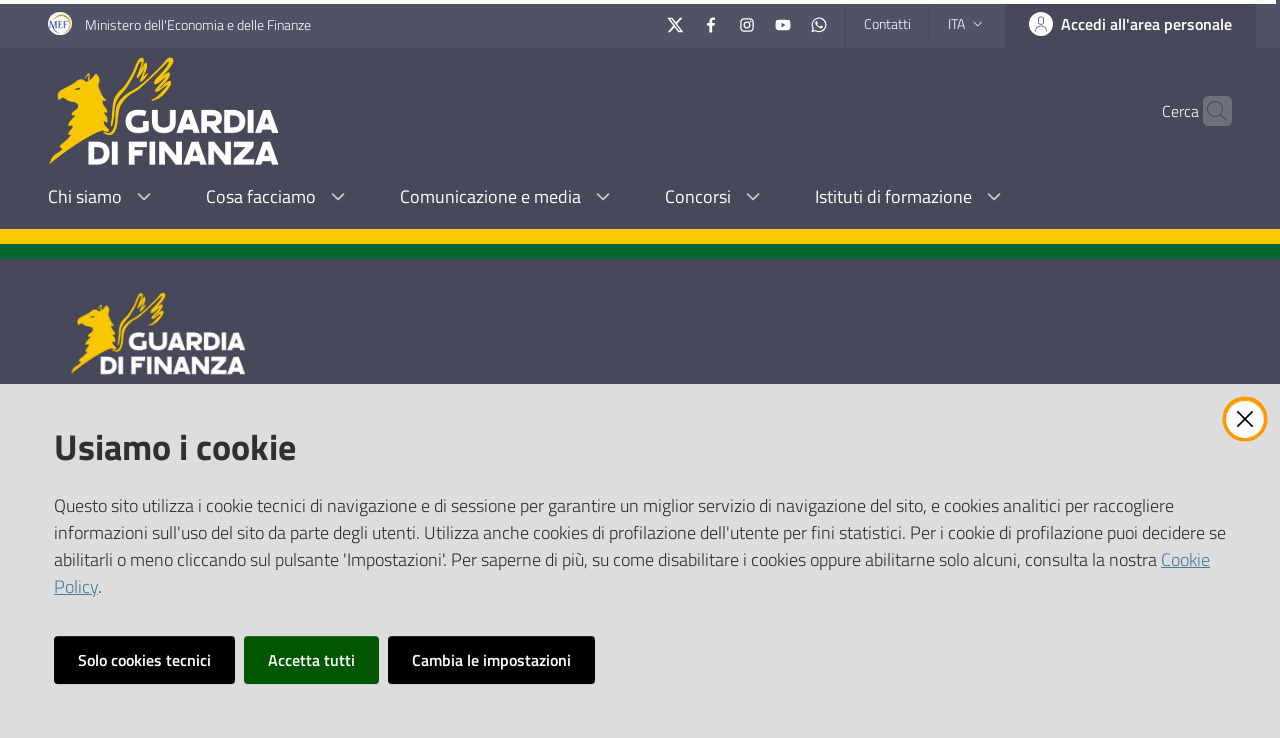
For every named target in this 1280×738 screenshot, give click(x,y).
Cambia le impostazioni (491, 660)
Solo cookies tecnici (144, 660)
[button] (1208, 111)
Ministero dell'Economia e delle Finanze (198, 24)
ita (967, 23)
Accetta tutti (311, 660)
